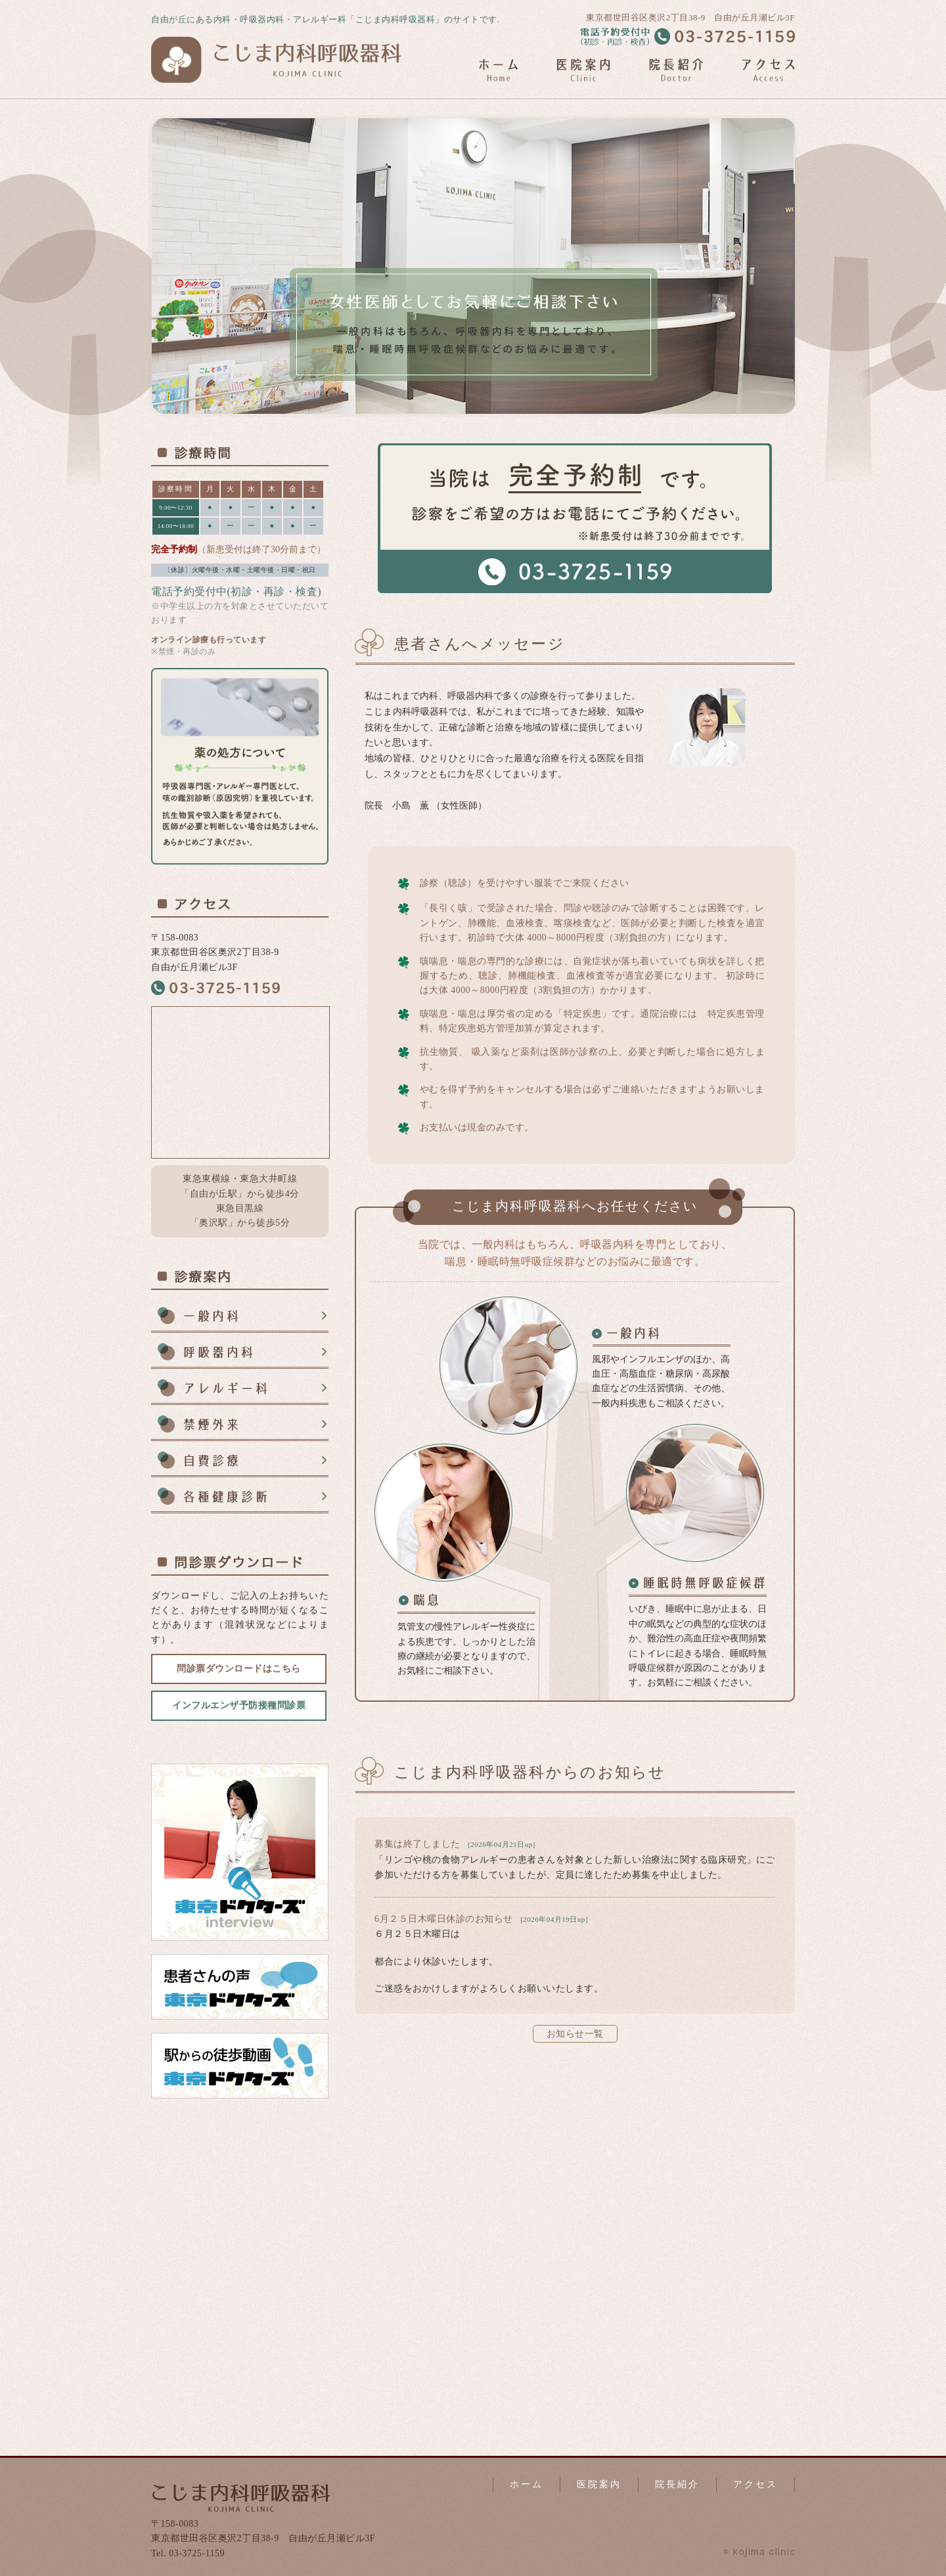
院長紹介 (677, 2484)
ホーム (526, 2484)
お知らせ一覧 (575, 2034)
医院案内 (599, 2484)
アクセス (755, 2484)
